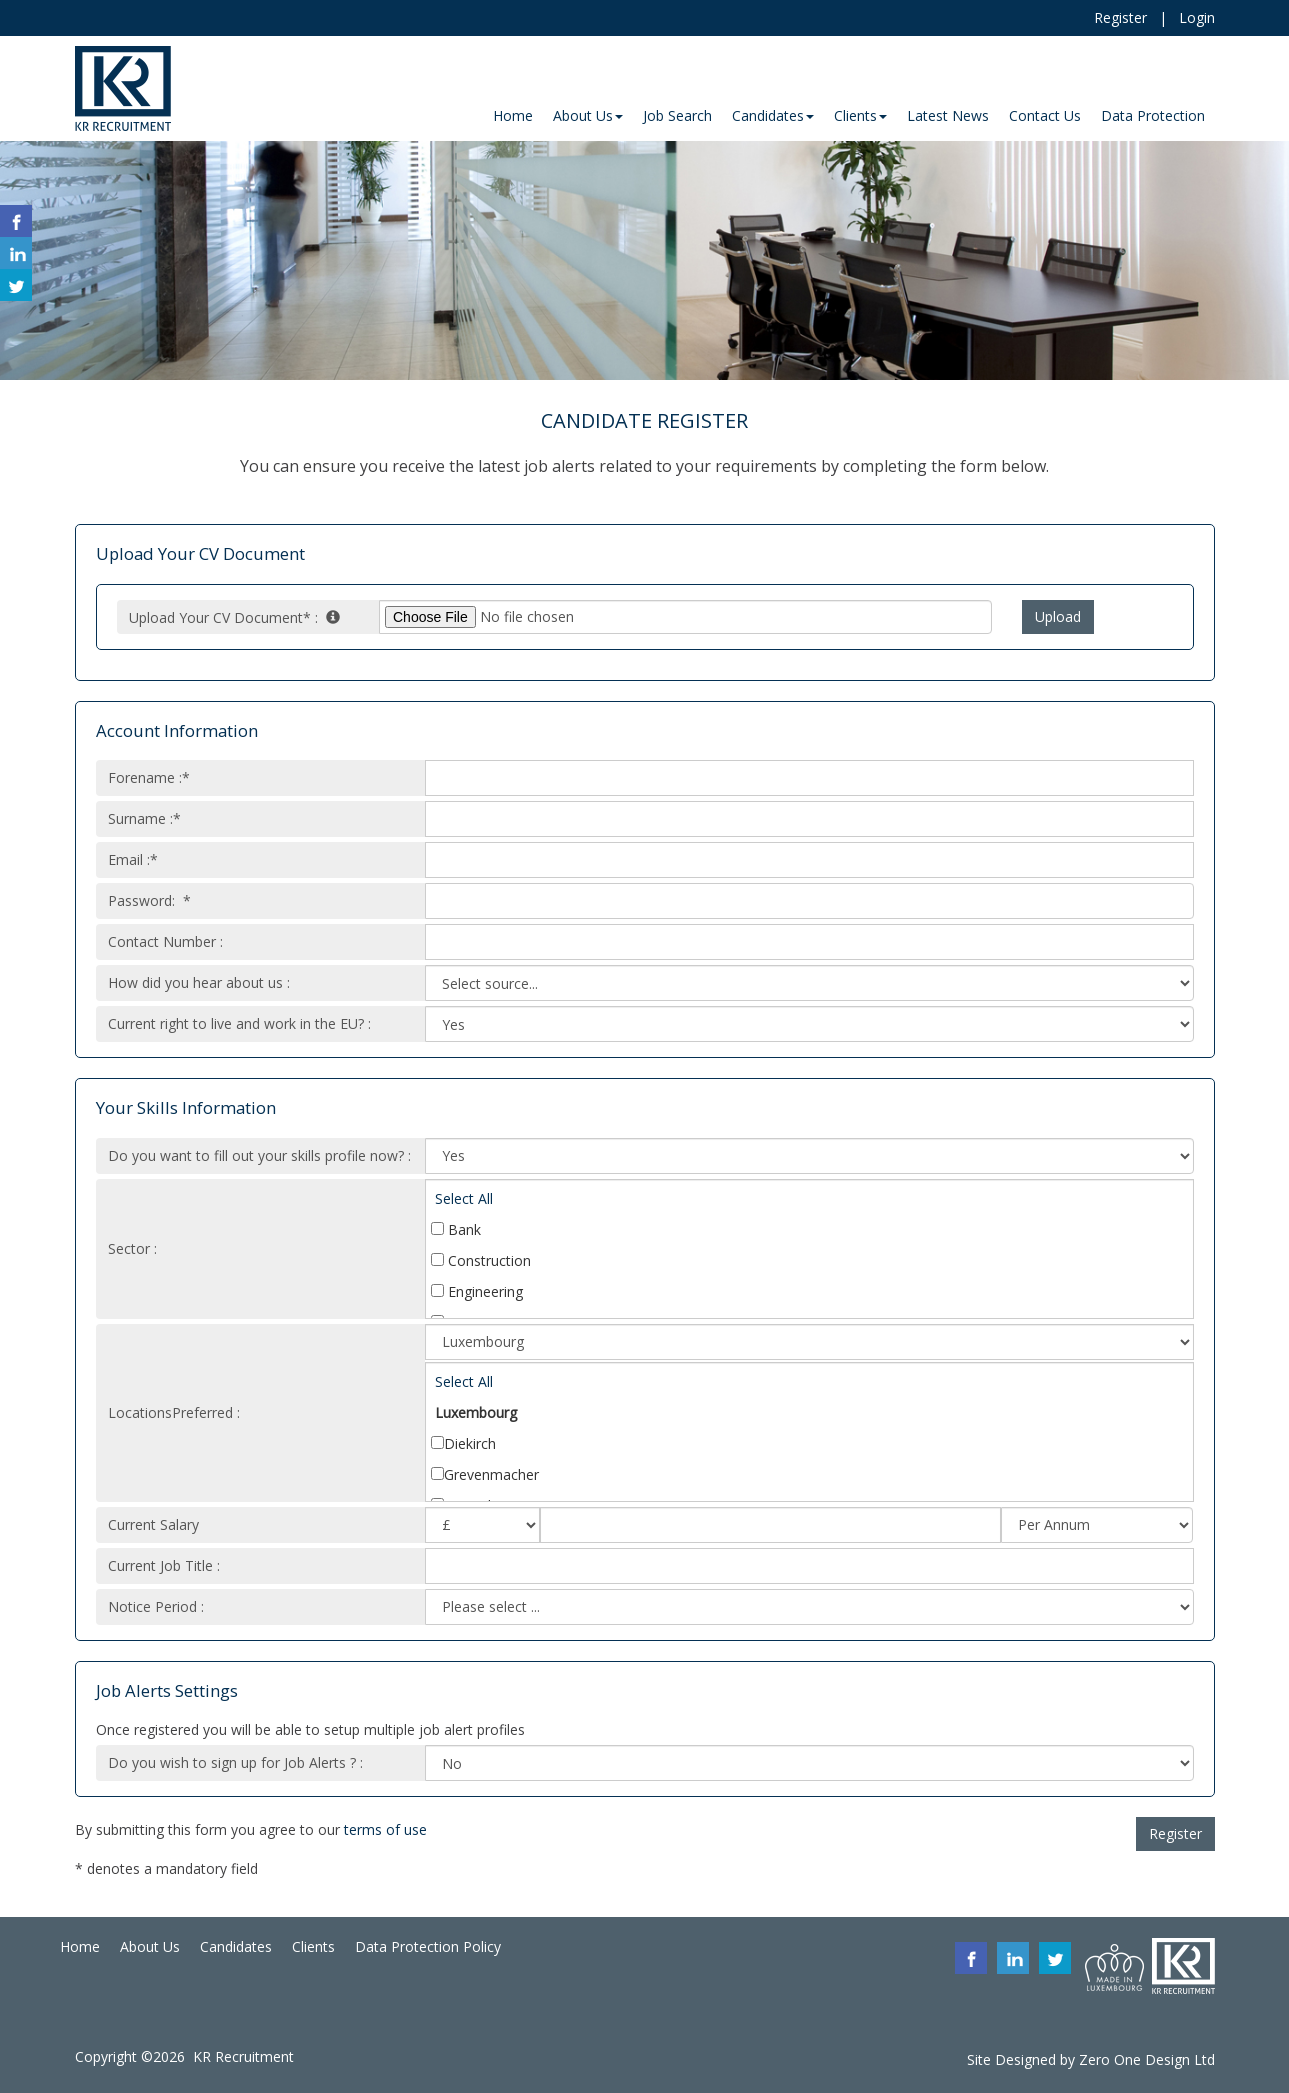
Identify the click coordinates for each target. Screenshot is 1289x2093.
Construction (481, 1260)
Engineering (477, 1291)
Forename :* (149, 777)
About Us (150, 1946)
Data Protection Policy (428, 1946)
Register (1120, 17)
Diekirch (463, 1443)
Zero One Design (1134, 2059)
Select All (464, 1198)
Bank (456, 1229)
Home (80, 1946)
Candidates (236, 1946)
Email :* (133, 859)
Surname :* (144, 818)
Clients (313, 1946)
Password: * (149, 900)
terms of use (385, 1829)
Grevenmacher (485, 1474)
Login (1197, 17)
